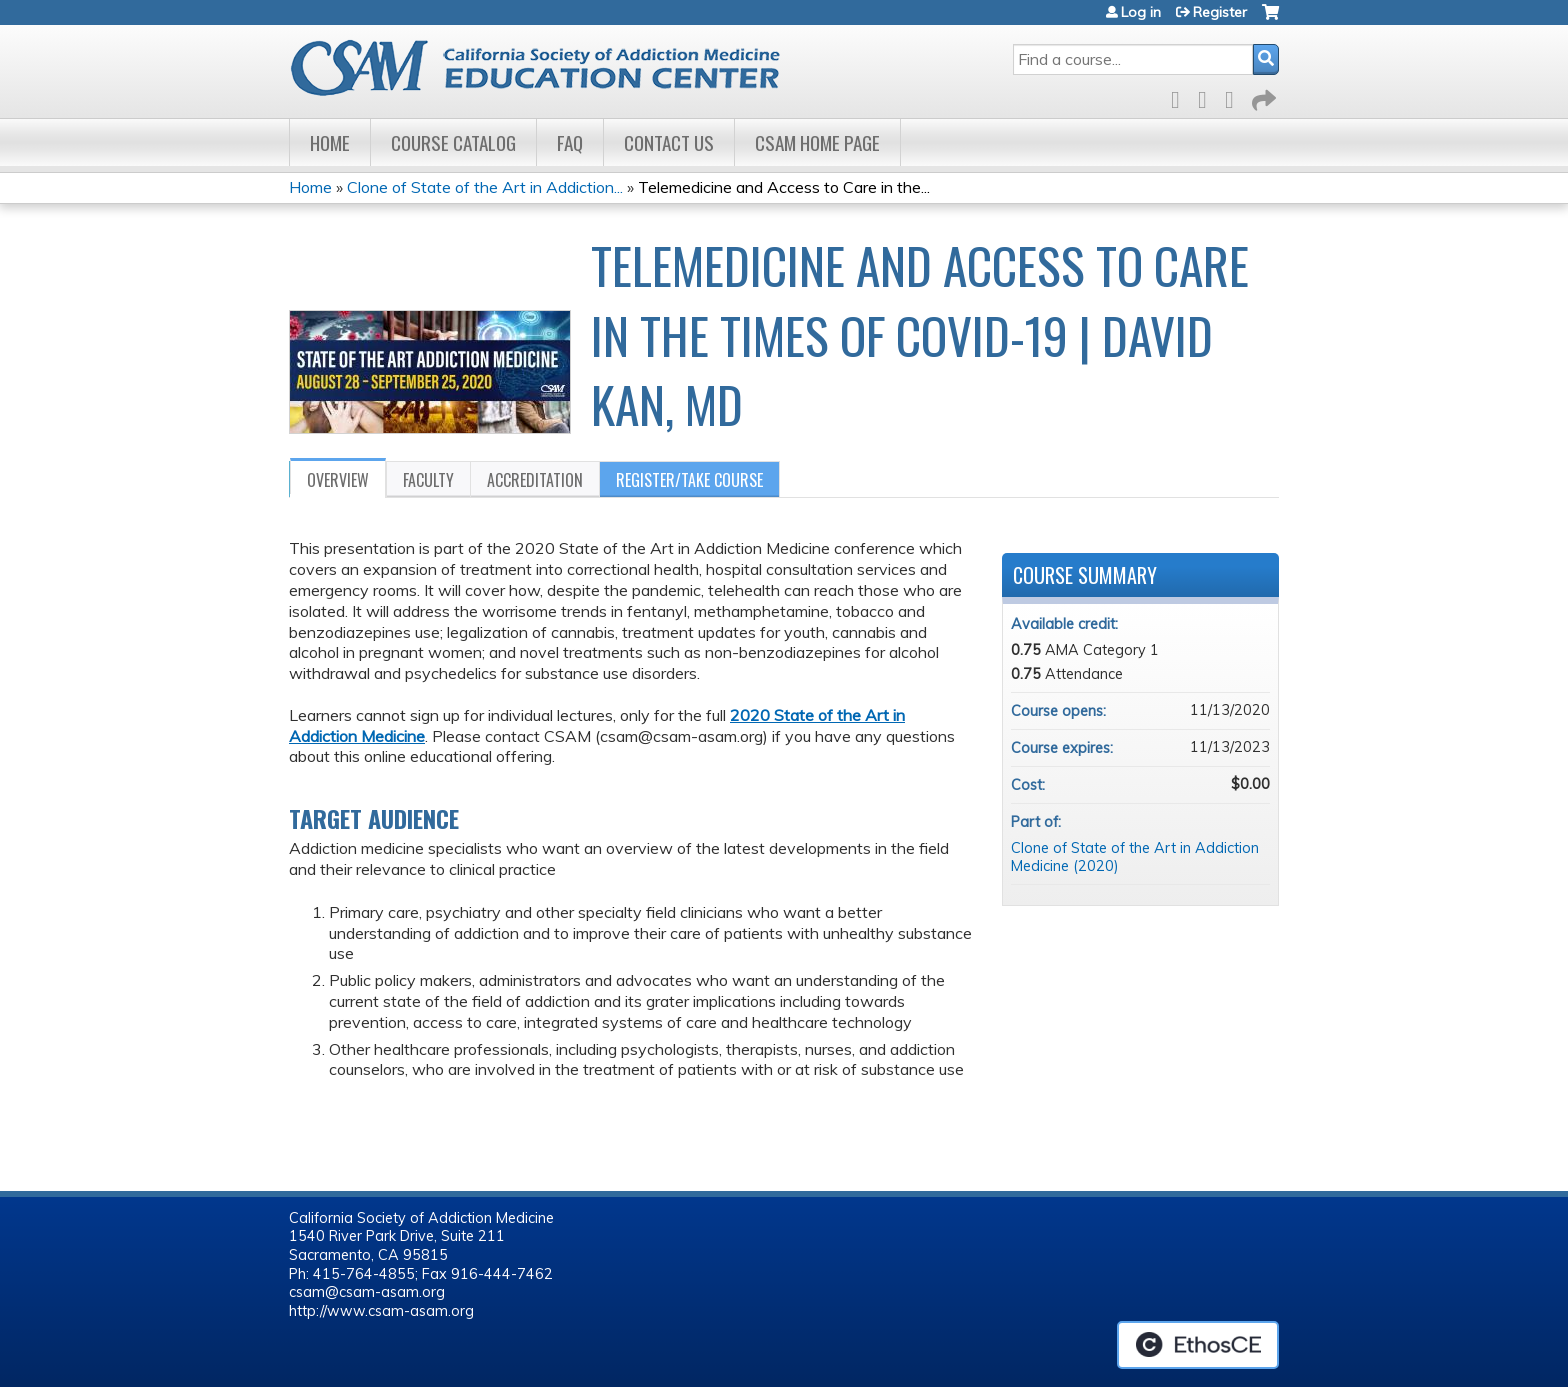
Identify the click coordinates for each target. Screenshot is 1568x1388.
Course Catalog (453, 142)
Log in (1141, 12)
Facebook (1181, 96)
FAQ (570, 142)
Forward (1262, 96)
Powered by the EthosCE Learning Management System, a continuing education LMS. (1198, 1345)
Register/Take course (689, 480)
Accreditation (535, 480)
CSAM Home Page (817, 142)
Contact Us (669, 142)
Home (330, 142)
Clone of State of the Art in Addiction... (485, 187)
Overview (338, 480)
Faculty (428, 480)
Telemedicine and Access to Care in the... (784, 187)
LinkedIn (1235, 96)
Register (1220, 12)
